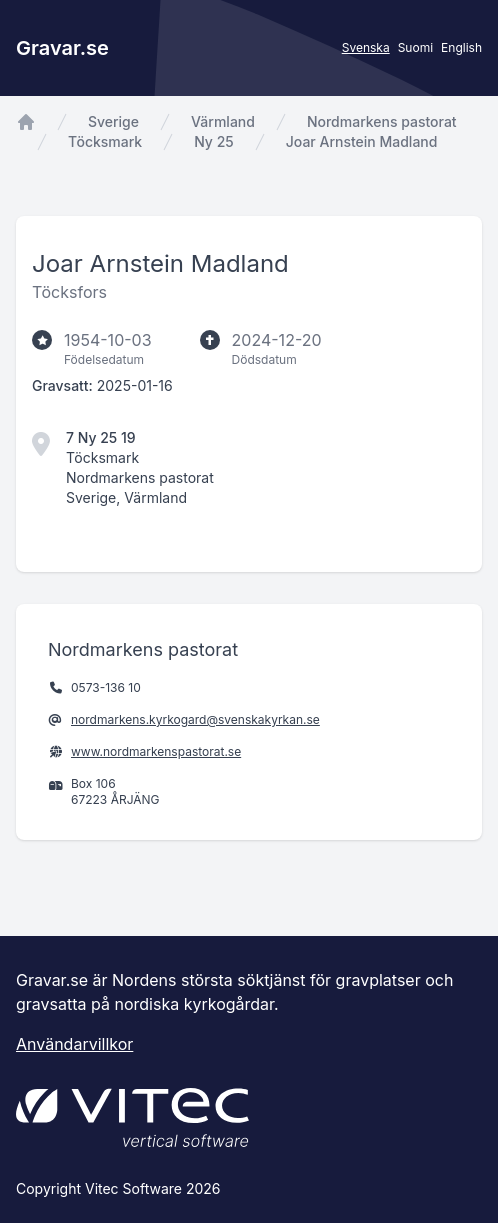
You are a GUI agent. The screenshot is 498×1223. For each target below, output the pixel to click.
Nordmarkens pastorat (382, 121)
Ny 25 (214, 141)
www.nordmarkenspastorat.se (156, 751)
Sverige (113, 121)
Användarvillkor (74, 1044)
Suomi (415, 47)
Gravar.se (62, 48)
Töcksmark (105, 141)
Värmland (223, 121)
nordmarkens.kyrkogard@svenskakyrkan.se (195, 719)
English (461, 47)
